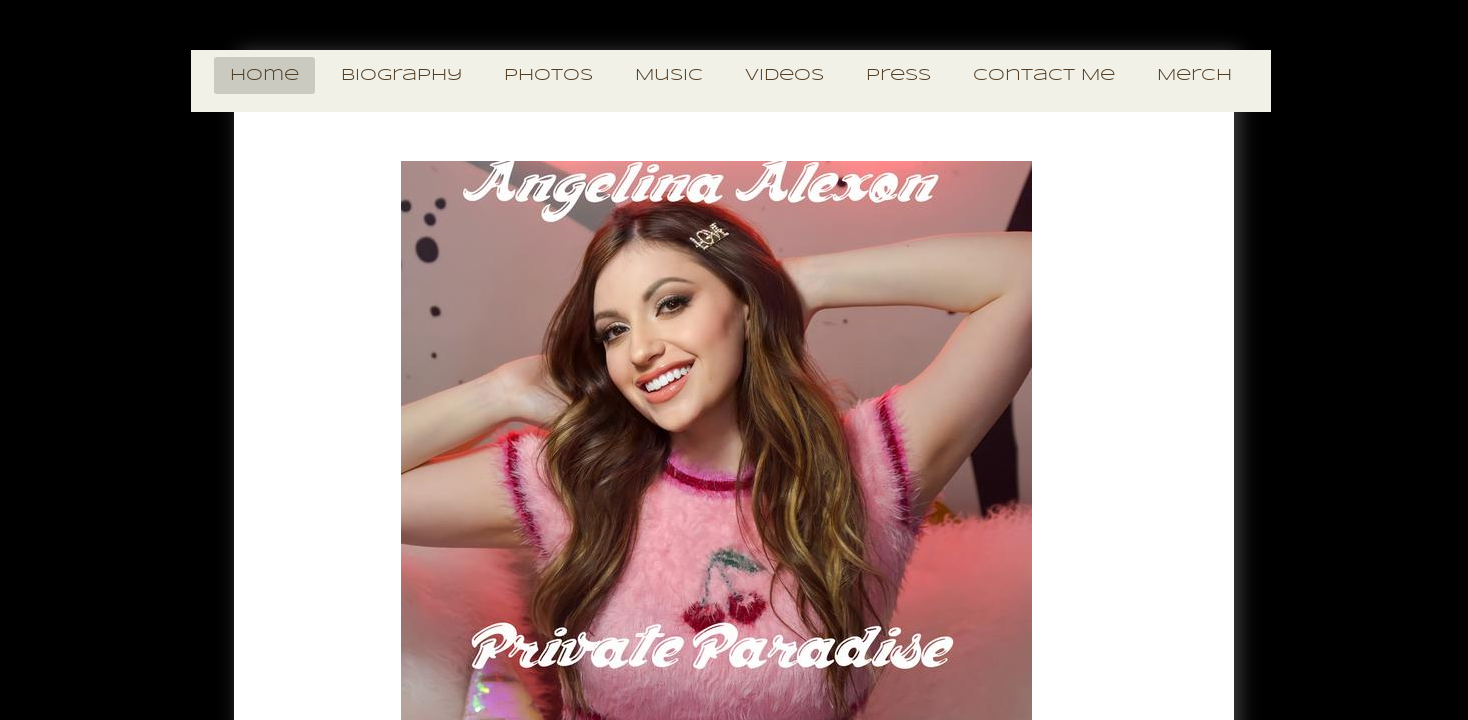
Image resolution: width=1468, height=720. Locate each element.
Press (898, 75)
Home (264, 75)
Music (669, 75)
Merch (1194, 75)
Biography (401, 75)
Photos (548, 75)
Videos (784, 75)
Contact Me (1044, 75)
